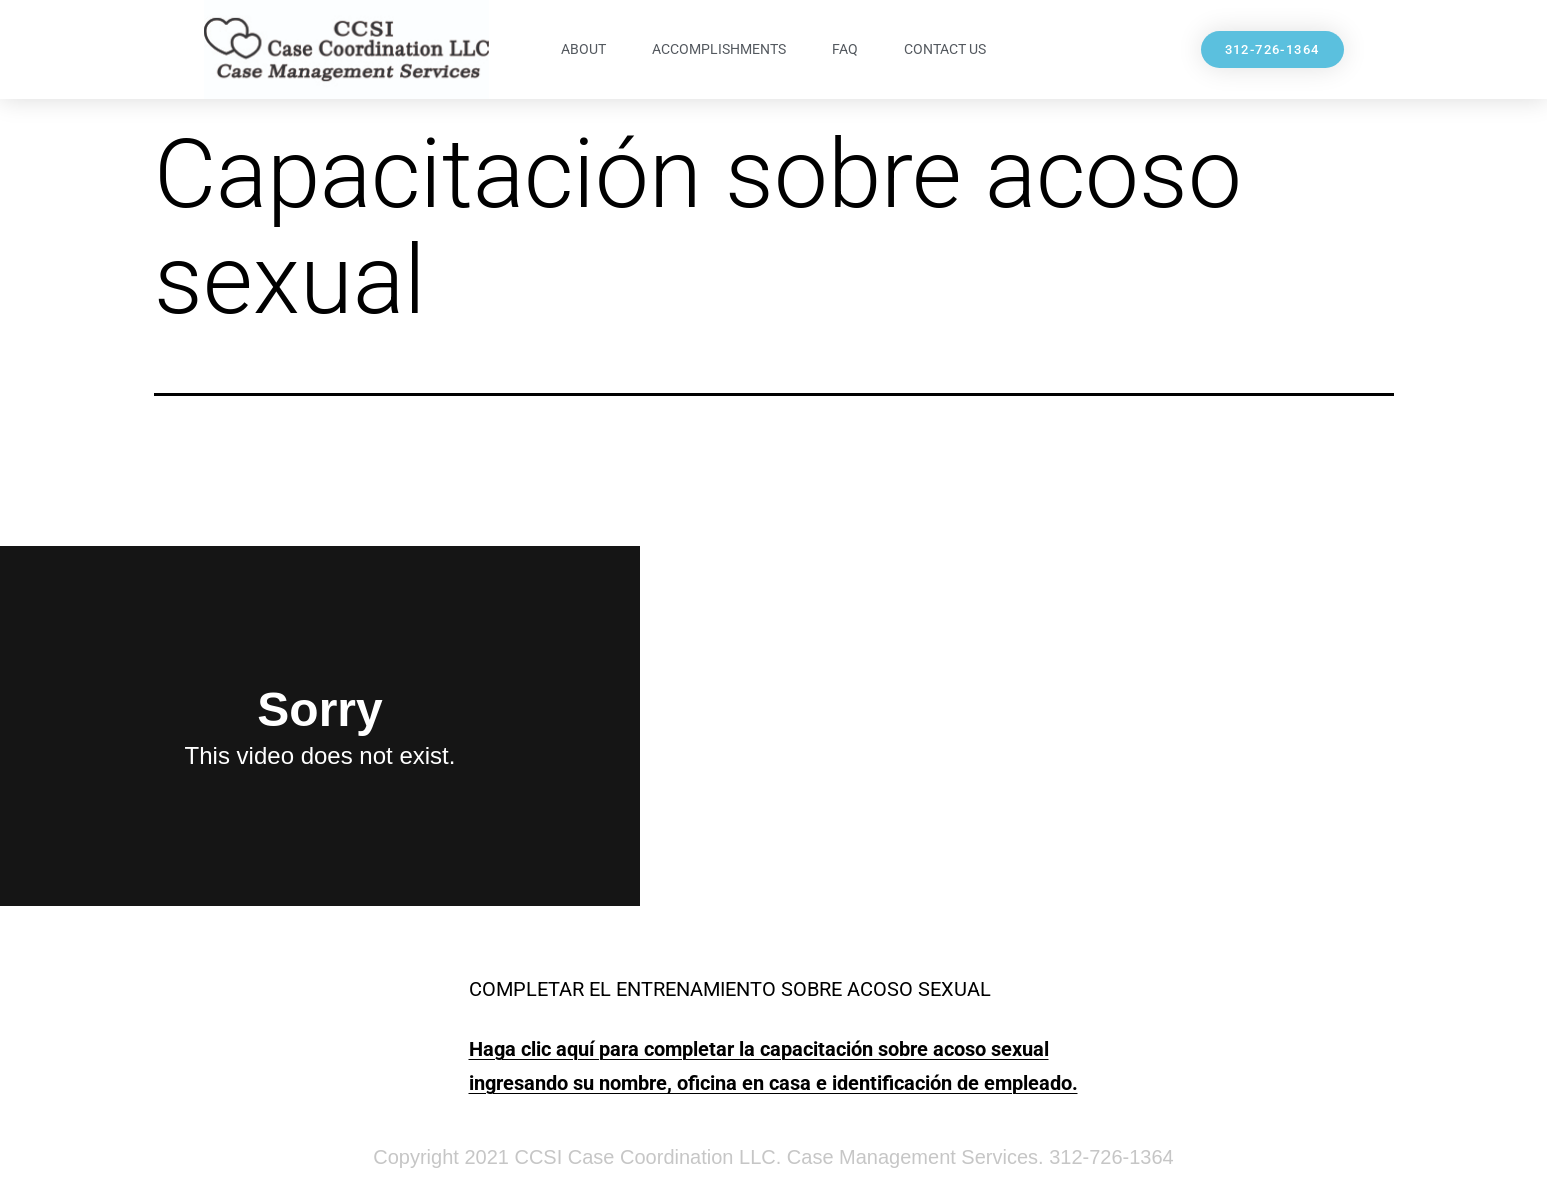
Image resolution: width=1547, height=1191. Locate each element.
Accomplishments (719, 49)
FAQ (845, 49)
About (583, 49)
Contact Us (945, 49)
